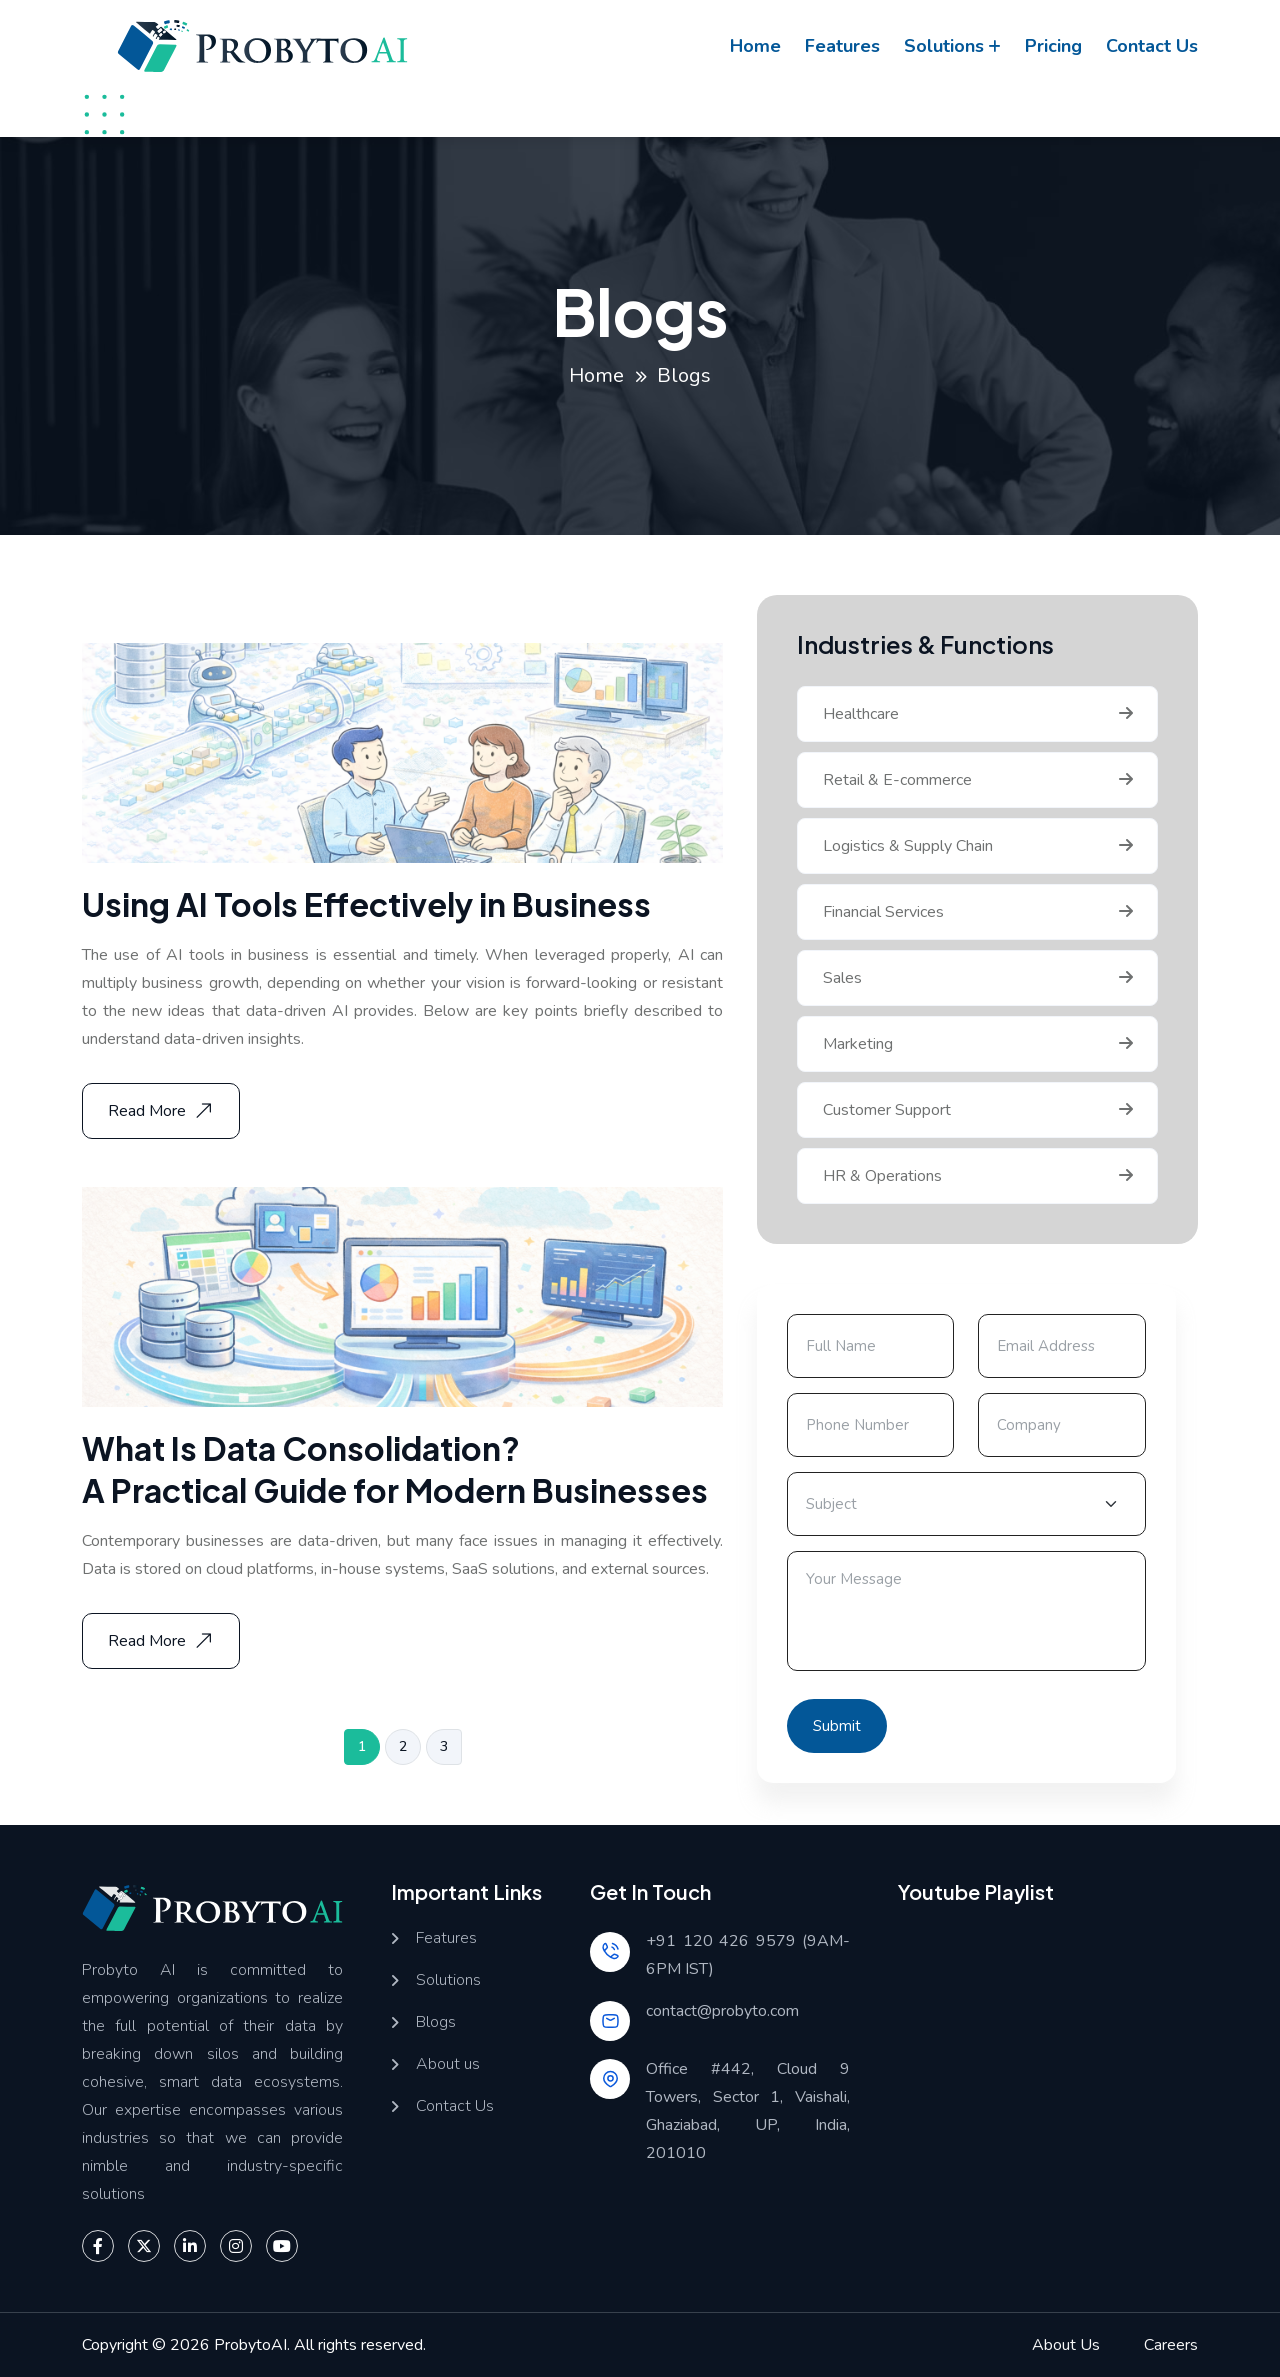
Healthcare (861, 714)
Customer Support (887, 1110)
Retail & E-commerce (897, 780)
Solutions (944, 46)
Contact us (1152, 46)
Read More (163, 1111)
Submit (837, 1726)
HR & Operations (882, 1176)
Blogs (436, 2022)
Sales (842, 978)
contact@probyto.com (722, 2011)
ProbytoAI (250, 2345)
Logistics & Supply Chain (908, 846)
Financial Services (883, 912)
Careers (1171, 2345)
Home (755, 46)
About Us (1066, 2345)
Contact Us (455, 2106)
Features (842, 46)
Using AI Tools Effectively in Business (366, 904)
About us (448, 2064)
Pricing (1053, 46)
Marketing (858, 1044)
